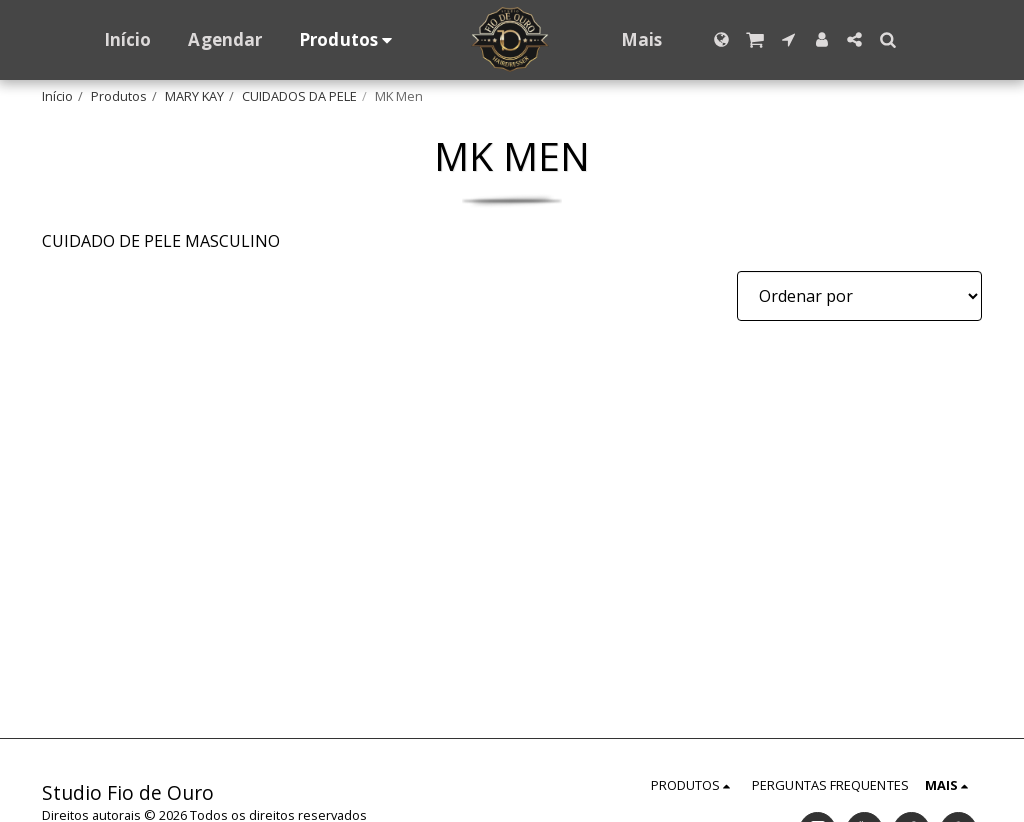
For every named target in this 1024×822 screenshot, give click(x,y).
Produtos (119, 96)
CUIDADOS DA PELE (299, 96)
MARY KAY (194, 96)
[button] (755, 39)
